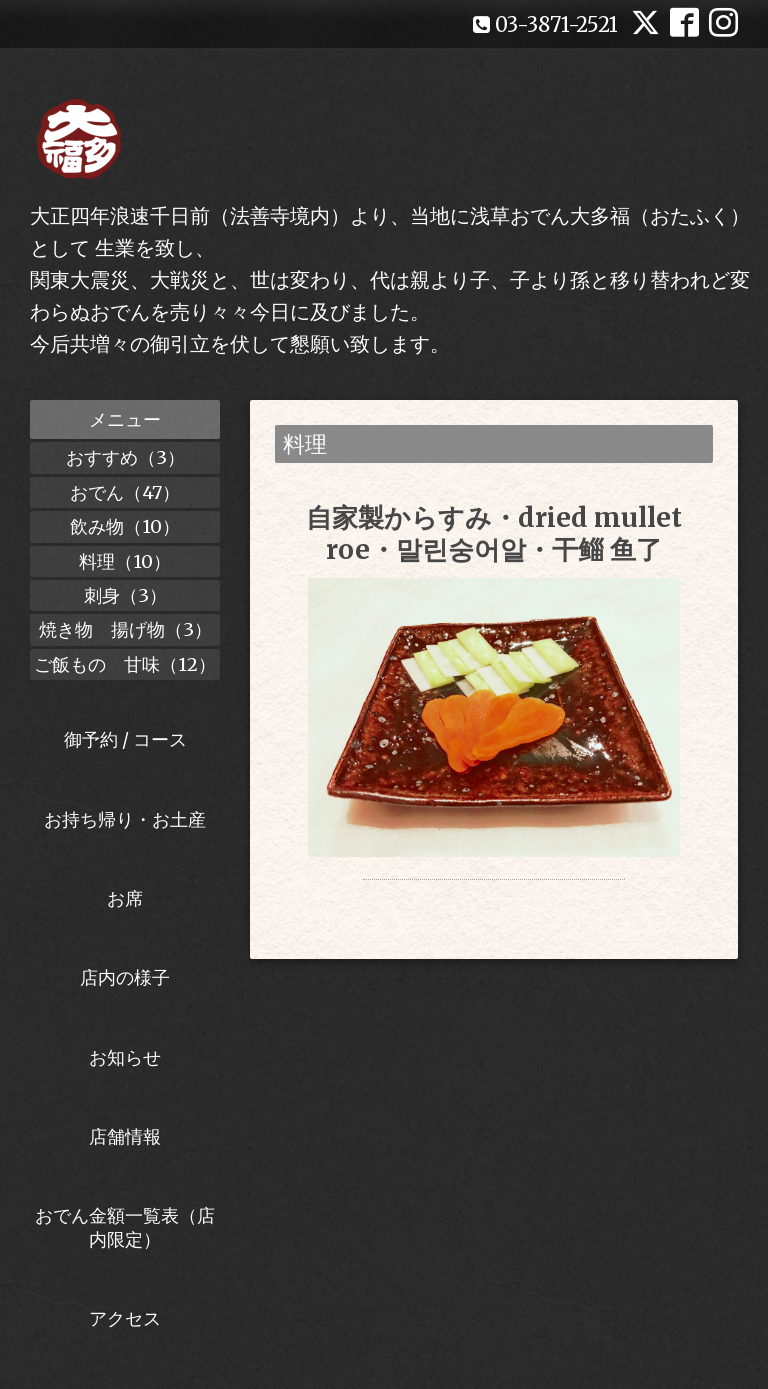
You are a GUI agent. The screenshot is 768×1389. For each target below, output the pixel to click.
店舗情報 (125, 1136)
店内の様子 (125, 977)
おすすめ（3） (125, 457)
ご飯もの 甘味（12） (125, 664)
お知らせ (125, 1057)
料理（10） (125, 561)
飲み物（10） (125, 526)
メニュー (125, 419)
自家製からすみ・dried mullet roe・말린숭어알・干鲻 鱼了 (494, 533)
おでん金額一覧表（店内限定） (125, 1227)
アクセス (125, 1318)
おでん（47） (125, 492)
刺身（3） (125, 595)
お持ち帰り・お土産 (125, 819)
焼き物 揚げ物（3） (125, 629)
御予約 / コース (125, 739)
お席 (125, 898)
